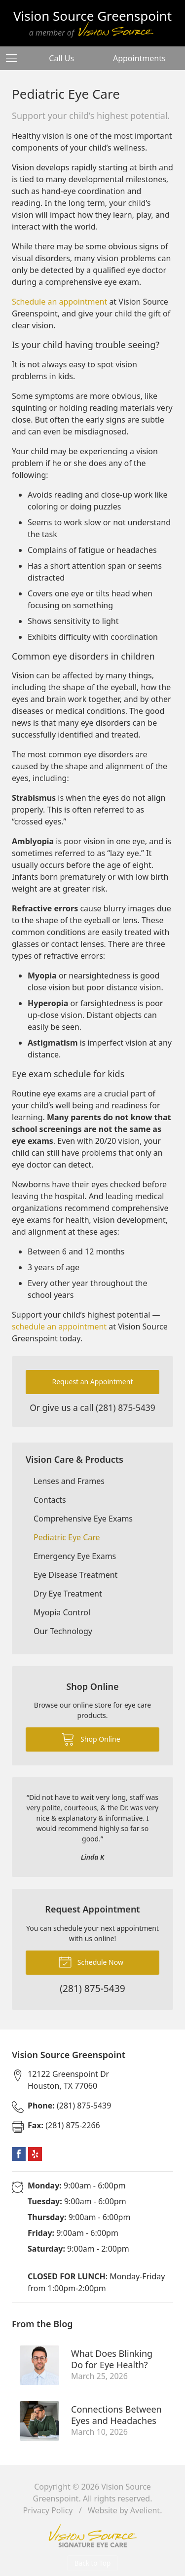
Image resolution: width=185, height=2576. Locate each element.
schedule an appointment (59, 1326)
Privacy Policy (48, 2510)
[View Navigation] (15, 58)
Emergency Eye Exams (75, 1556)
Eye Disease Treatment (75, 1574)
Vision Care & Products (74, 1459)
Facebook (19, 2154)
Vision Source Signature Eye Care (92, 2535)
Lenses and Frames (69, 1481)
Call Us (61, 58)
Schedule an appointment (59, 301)
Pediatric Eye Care (67, 1537)
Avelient (145, 2510)
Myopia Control (62, 1612)
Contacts (50, 1499)
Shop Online (90, 1739)
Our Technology (63, 1631)
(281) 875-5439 (125, 1407)
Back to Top (92, 2563)
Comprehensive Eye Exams (83, 1518)
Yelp (35, 2154)
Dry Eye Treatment (68, 1593)
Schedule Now (90, 1961)
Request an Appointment (92, 1381)
